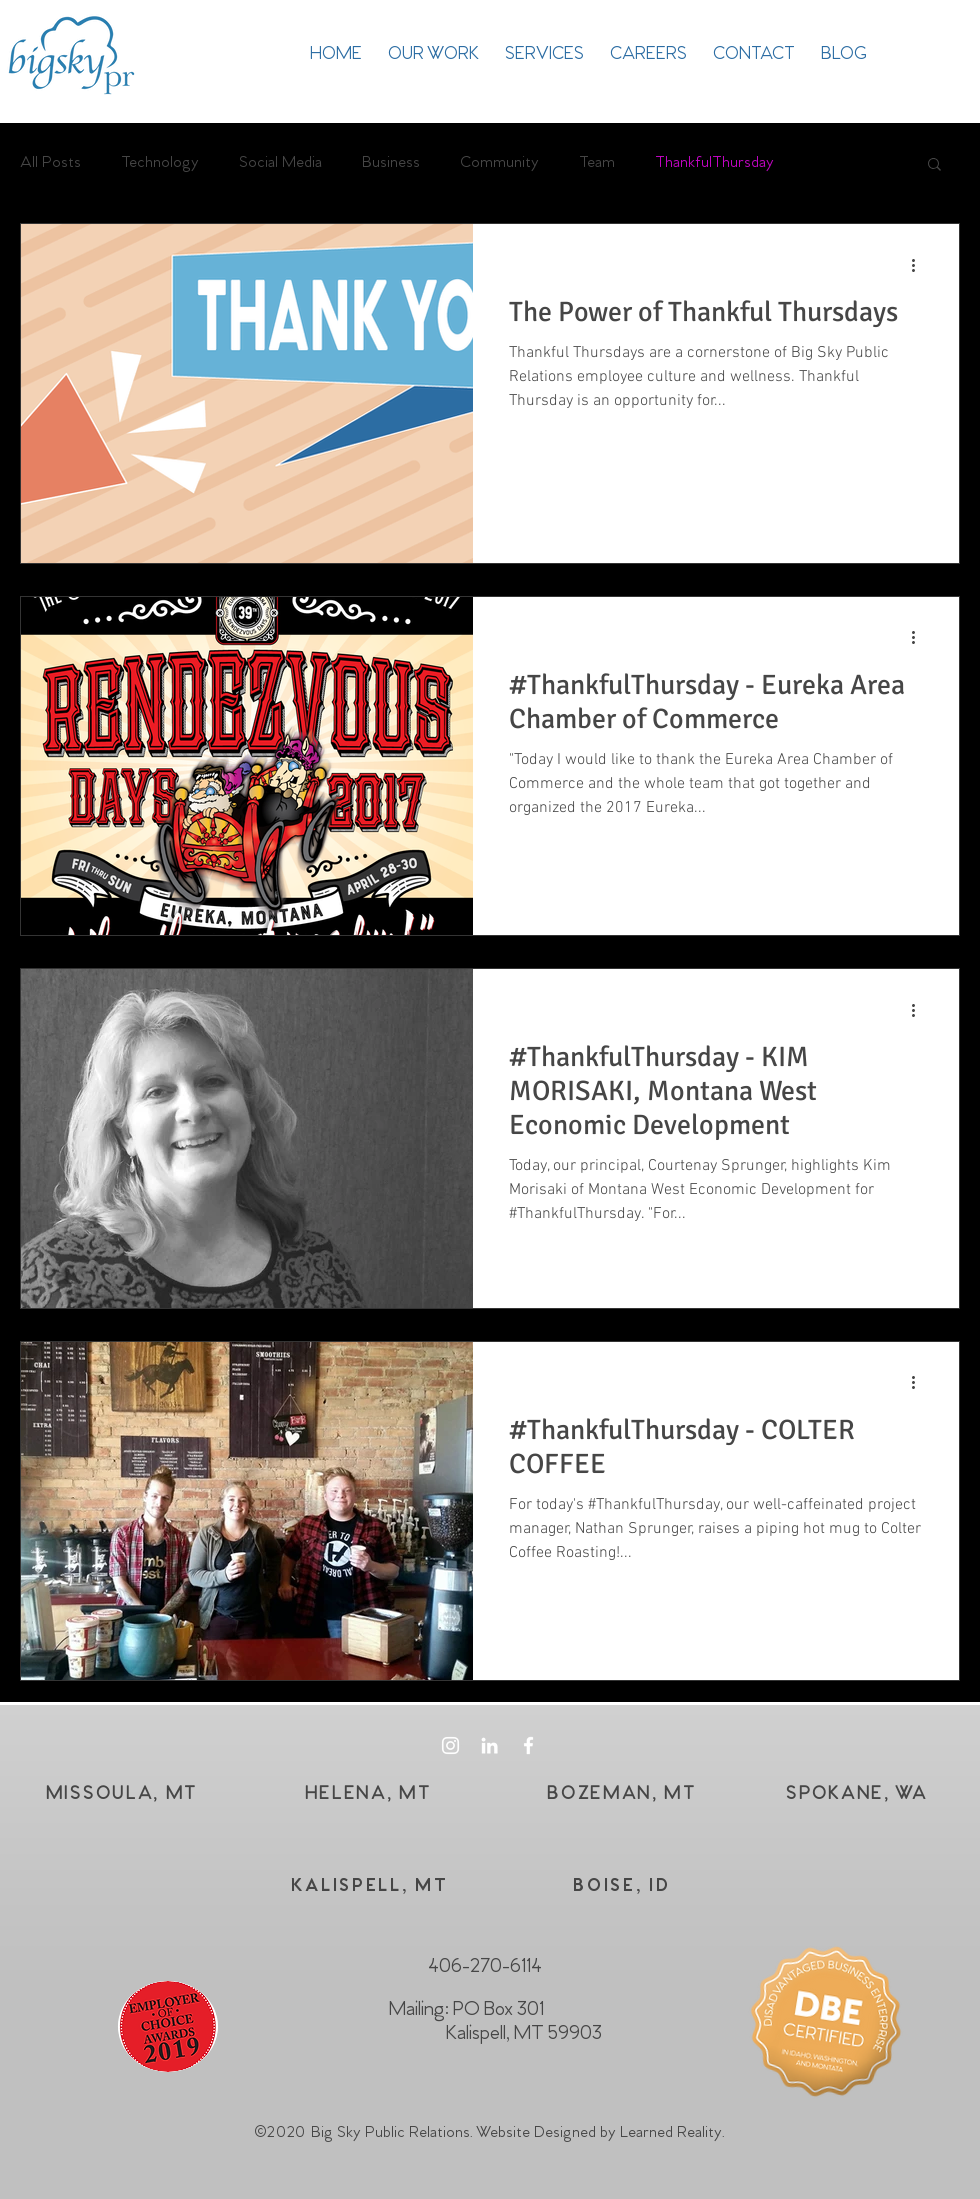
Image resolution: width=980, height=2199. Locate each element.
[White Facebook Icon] (528, 1745)
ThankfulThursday (714, 162)
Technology (160, 162)
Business (391, 162)
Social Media (280, 162)
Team (597, 162)
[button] (934, 165)
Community (499, 162)
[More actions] (920, 265)
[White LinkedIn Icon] (489, 1745)
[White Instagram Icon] (450, 1745)
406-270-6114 (485, 1967)
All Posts (50, 162)
